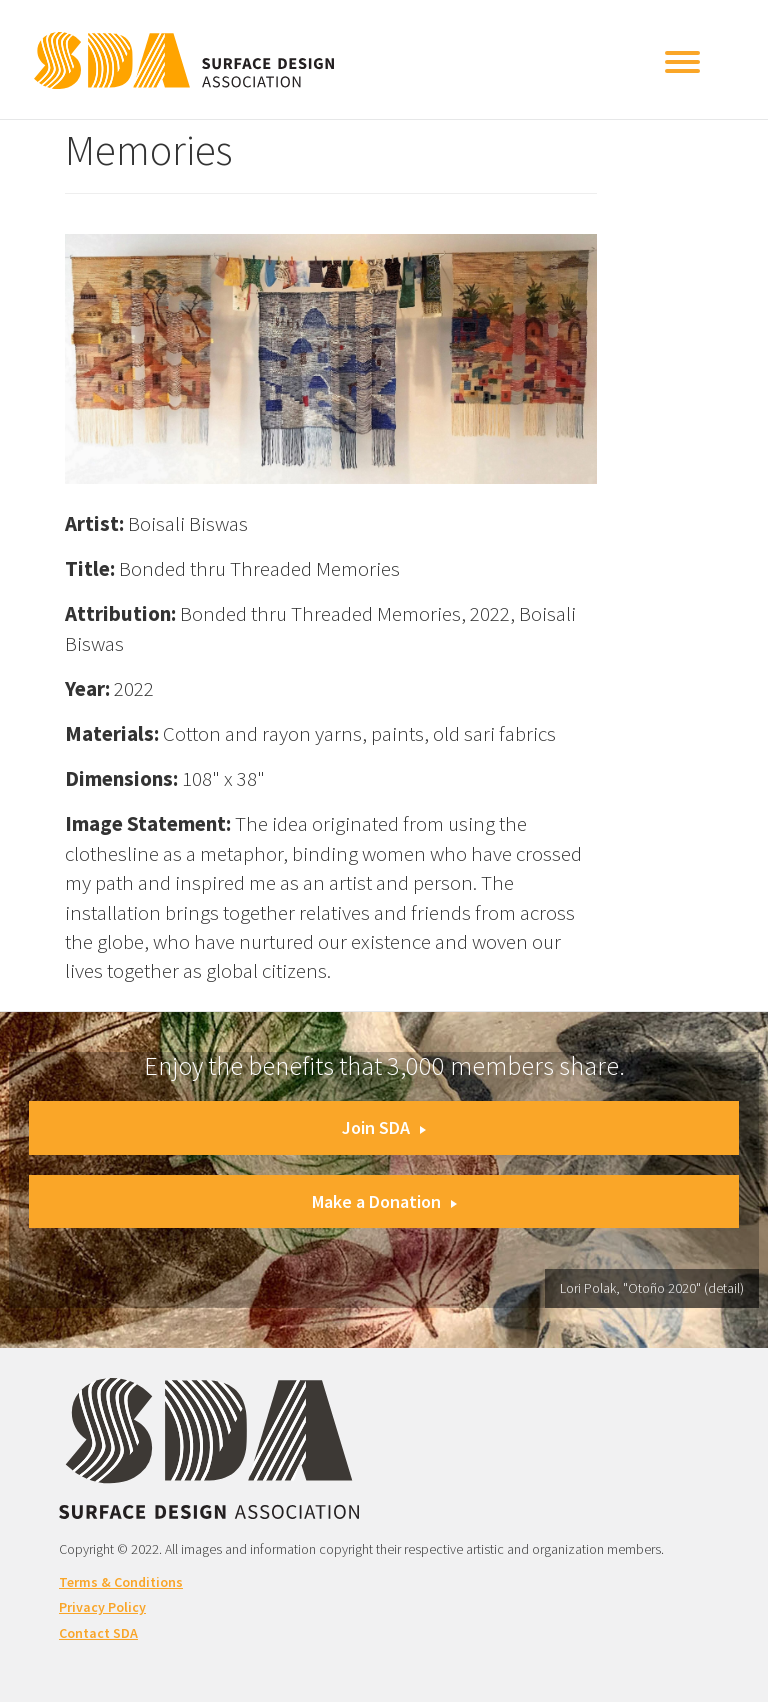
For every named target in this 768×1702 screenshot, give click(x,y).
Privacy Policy (102, 1607)
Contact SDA (98, 1633)
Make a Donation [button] (384, 1201)
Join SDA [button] (384, 1127)
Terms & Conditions (121, 1582)
